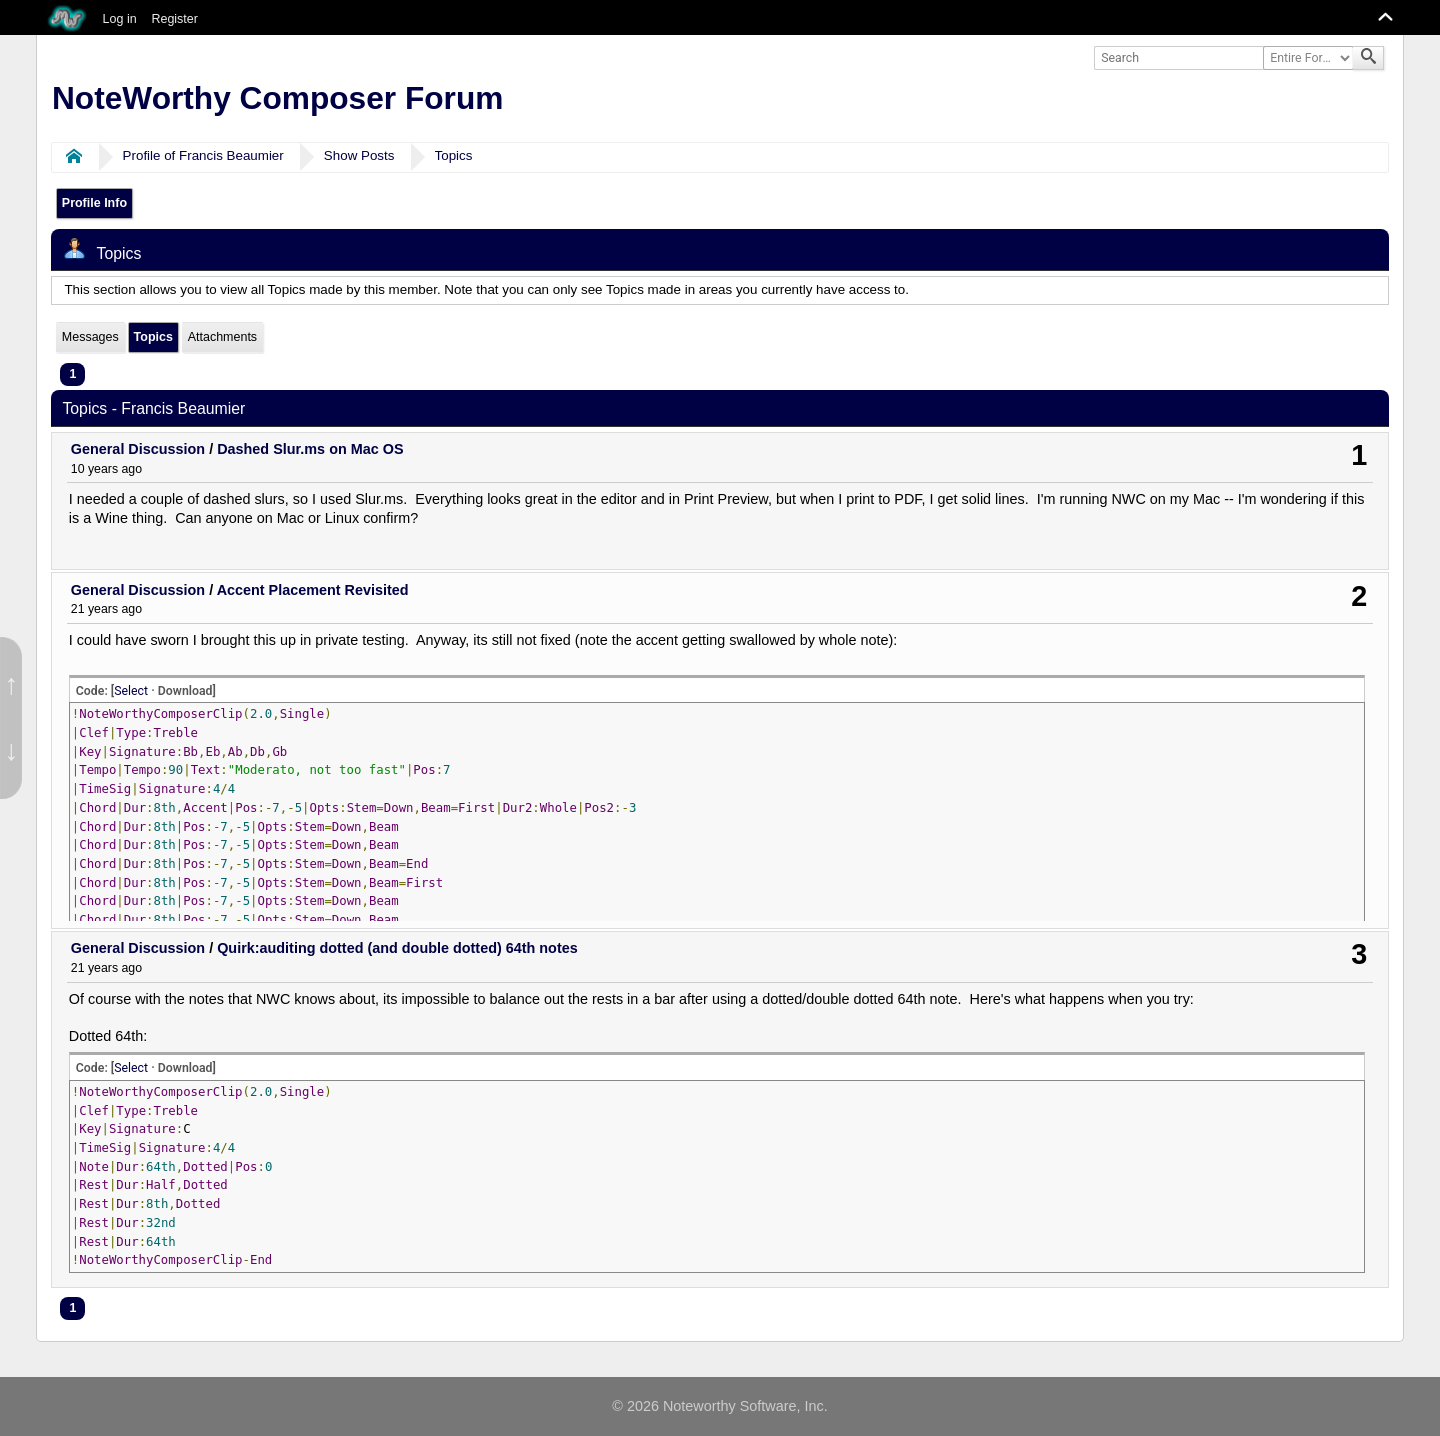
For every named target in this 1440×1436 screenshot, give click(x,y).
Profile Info (94, 203)
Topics (454, 155)
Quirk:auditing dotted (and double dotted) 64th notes (397, 948)
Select (131, 691)
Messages (90, 337)
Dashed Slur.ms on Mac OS (310, 449)
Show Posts (359, 155)
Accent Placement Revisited (313, 590)
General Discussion (138, 449)
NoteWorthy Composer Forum (277, 98)
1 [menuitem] (72, 374)
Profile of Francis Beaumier (203, 155)
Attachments (222, 337)
